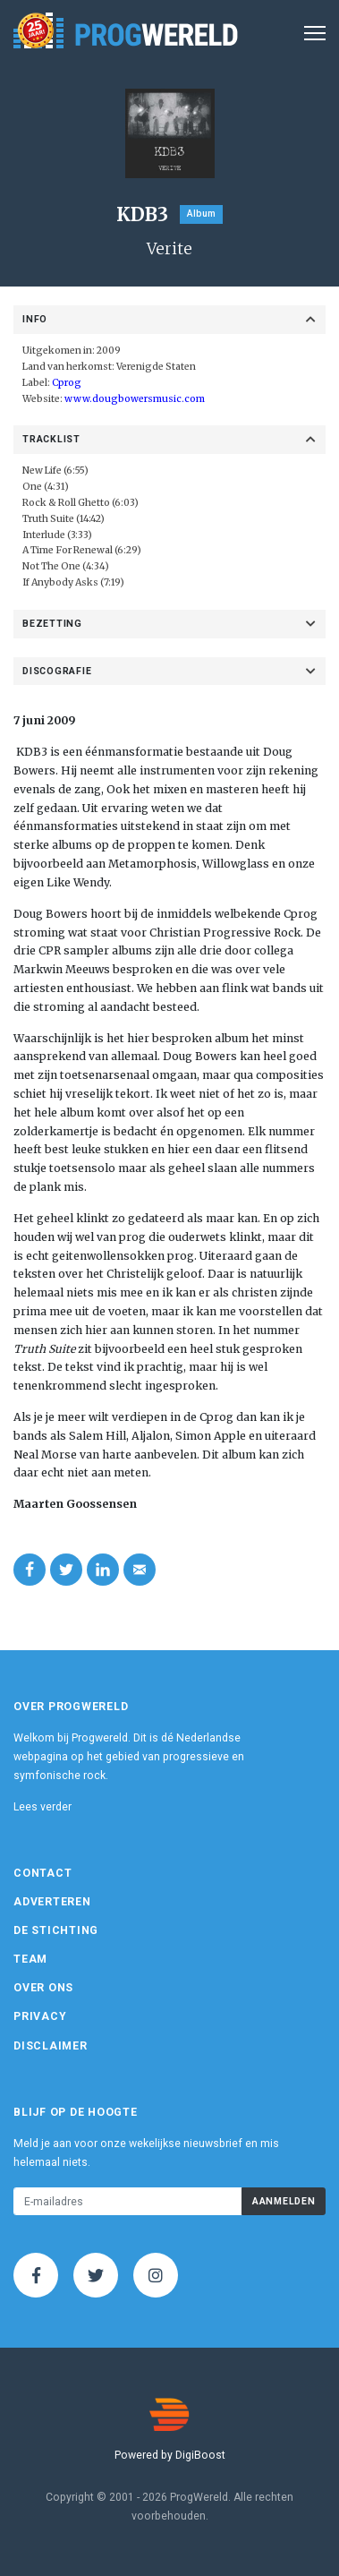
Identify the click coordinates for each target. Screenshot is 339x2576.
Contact (42, 1873)
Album (201, 213)
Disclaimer (50, 2046)
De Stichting (55, 1930)
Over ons (43, 1987)
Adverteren (52, 1902)
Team (30, 1959)
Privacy (39, 2016)
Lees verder (42, 1807)
